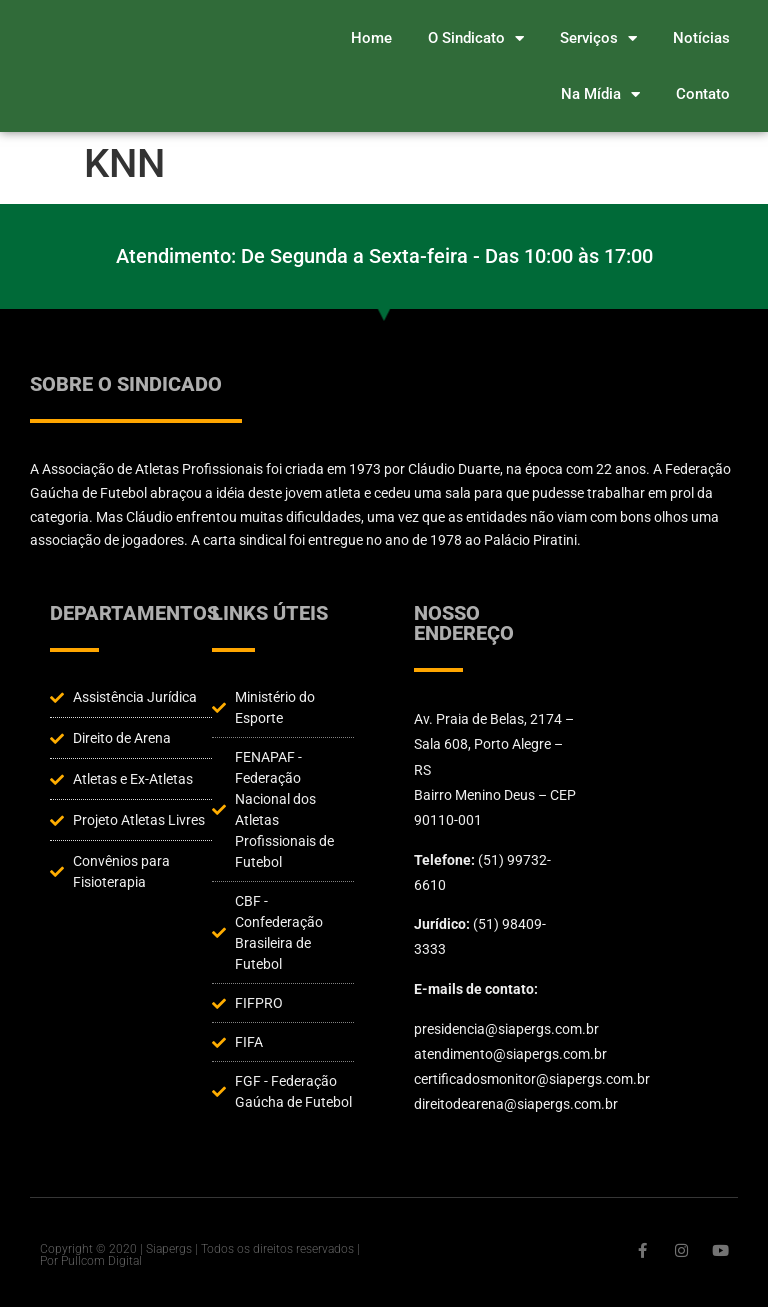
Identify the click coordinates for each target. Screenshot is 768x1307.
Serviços (598, 38)
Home (371, 38)
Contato (703, 94)
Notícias (701, 38)
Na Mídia (600, 94)
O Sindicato (476, 38)
